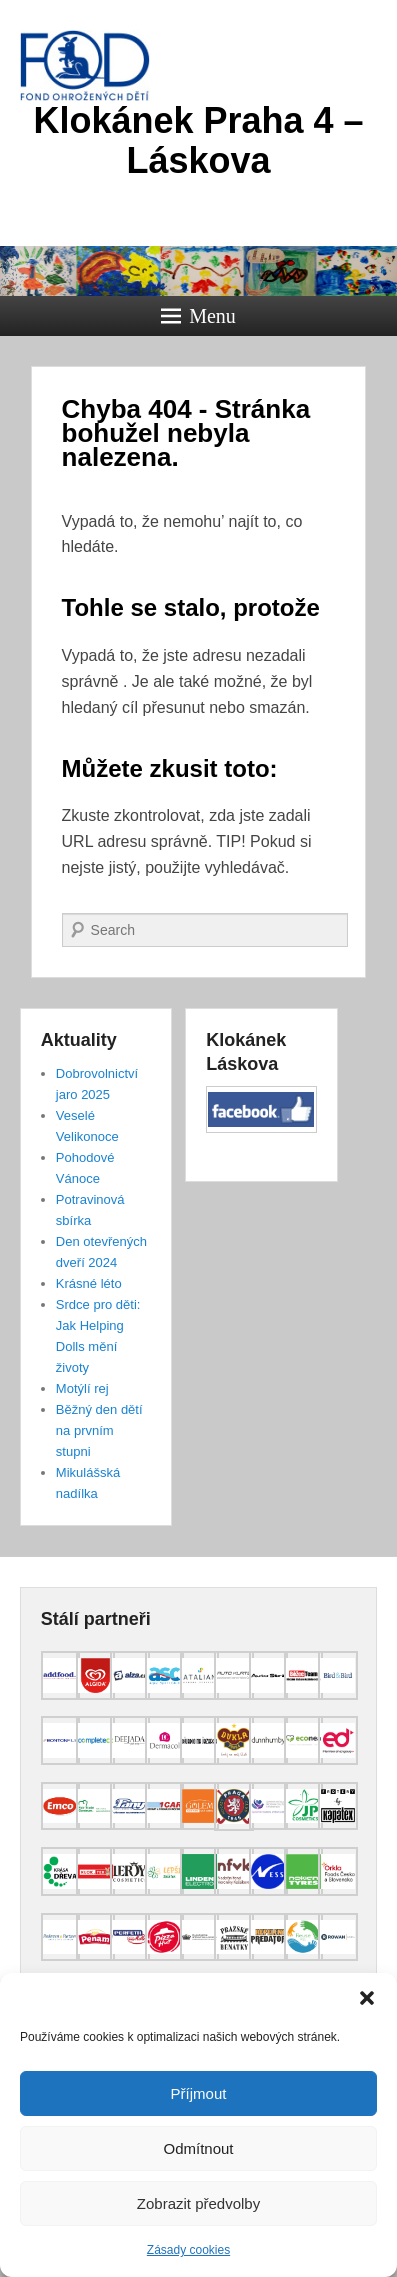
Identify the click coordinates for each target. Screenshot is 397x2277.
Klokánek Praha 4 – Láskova (198, 140)
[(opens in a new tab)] (60, 1695)
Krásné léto (89, 1283)
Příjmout (199, 2093)
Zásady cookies (188, 2250)
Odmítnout (198, 2148)
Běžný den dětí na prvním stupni (99, 1430)
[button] (367, 1998)
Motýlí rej (82, 1388)
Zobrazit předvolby (198, 2203)
